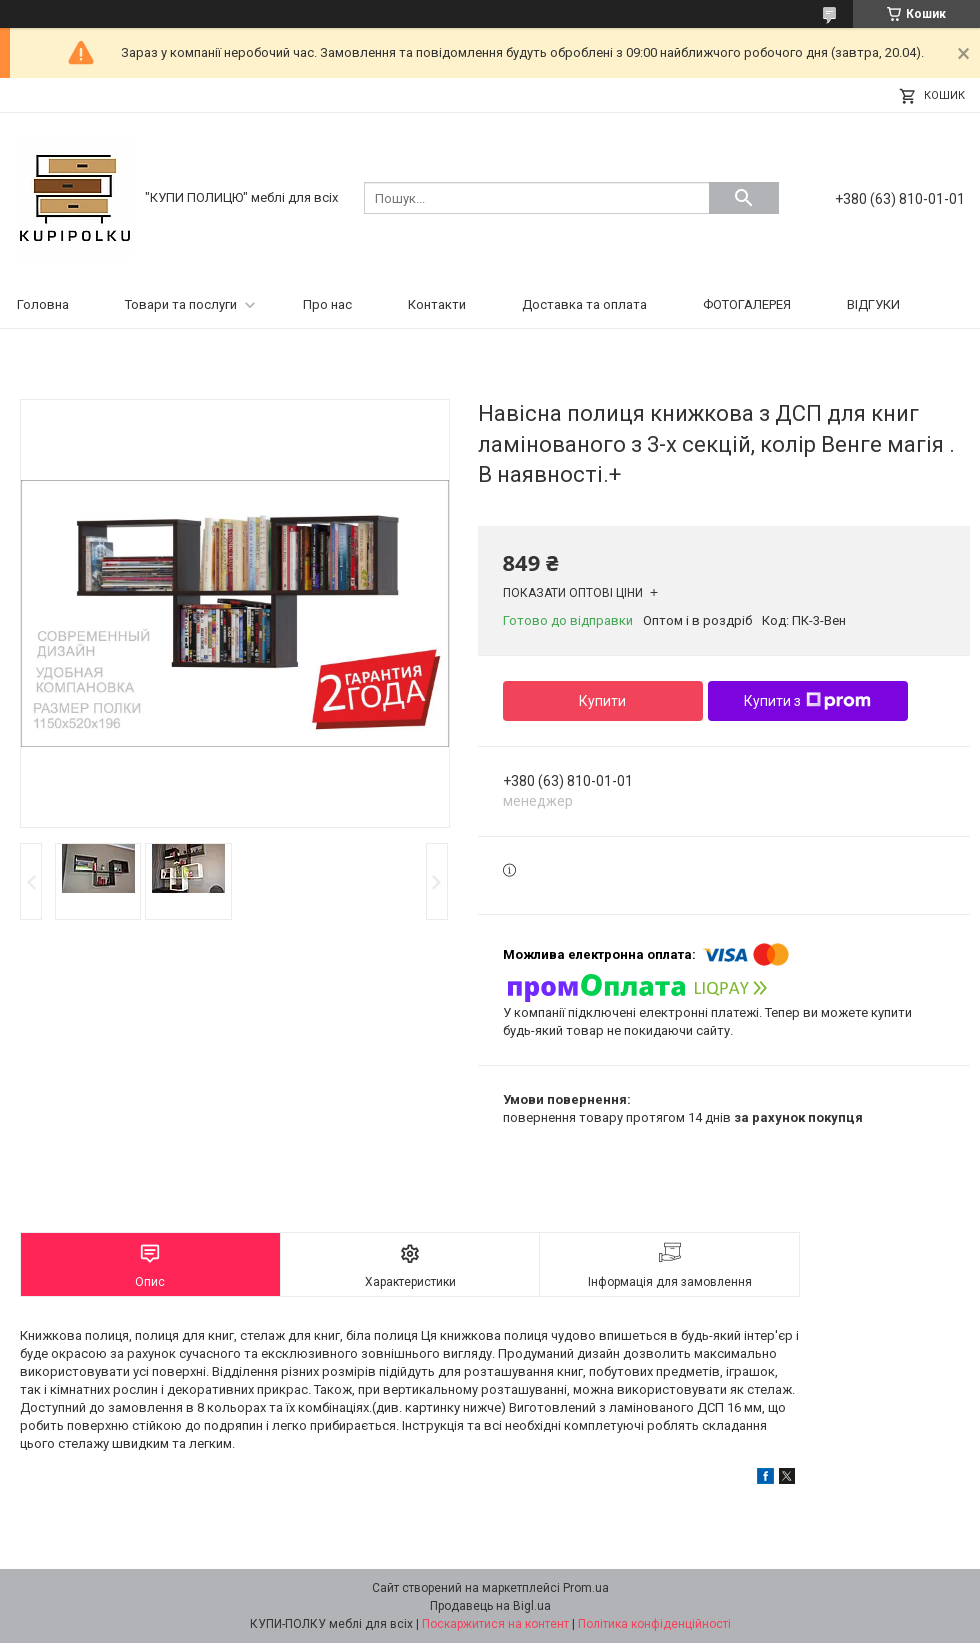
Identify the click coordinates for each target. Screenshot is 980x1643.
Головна (43, 304)
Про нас (327, 304)
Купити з (807, 701)
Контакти (437, 304)
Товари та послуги (181, 304)
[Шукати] (744, 198)
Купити (602, 701)
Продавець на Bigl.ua (490, 1606)
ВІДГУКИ (873, 304)
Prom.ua (586, 1588)
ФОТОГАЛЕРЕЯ (747, 304)
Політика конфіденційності (654, 1624)
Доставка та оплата (584, 304)
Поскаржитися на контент (495, 1624)
